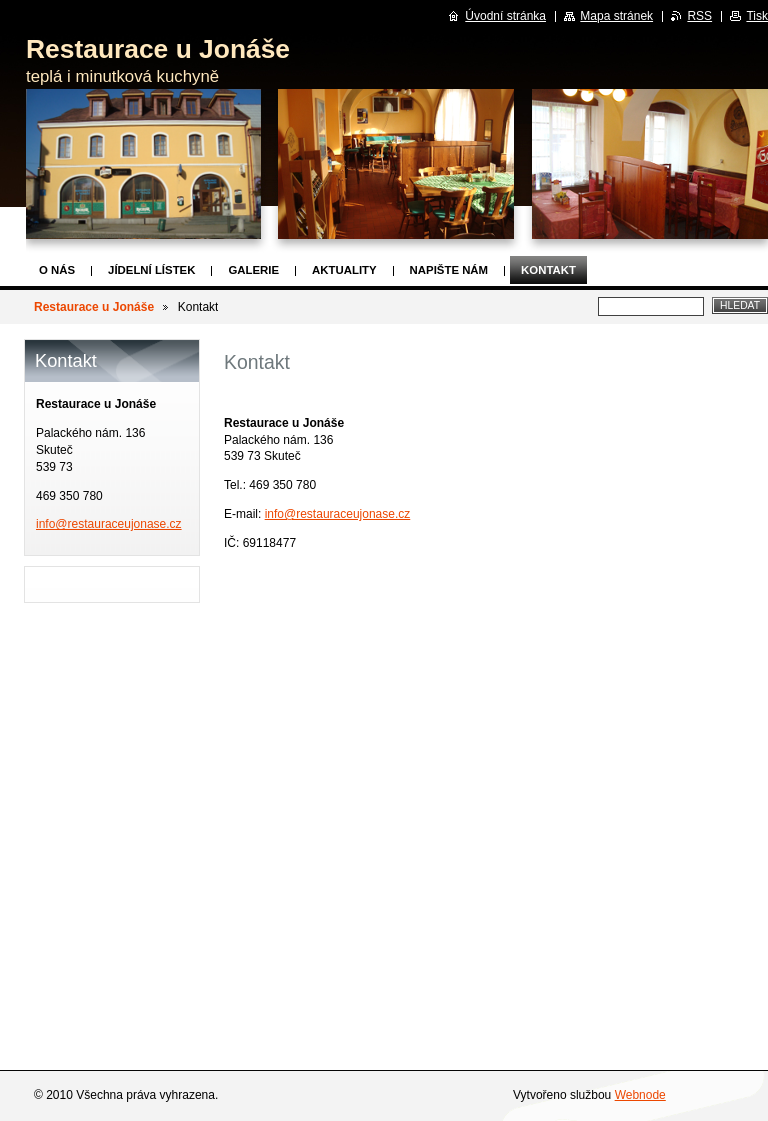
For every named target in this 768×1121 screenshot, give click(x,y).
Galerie (253, 270)
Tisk (757, 16)
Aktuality (344, 270)
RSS (699, 16)
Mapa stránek (616, 16)
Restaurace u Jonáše (94, 307)
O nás (57, 270)
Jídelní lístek (151, 270)
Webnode (640, 1095)
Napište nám (449, 270)
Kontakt (548, 270)
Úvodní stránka (505, 16)
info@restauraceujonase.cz (338, 514)
